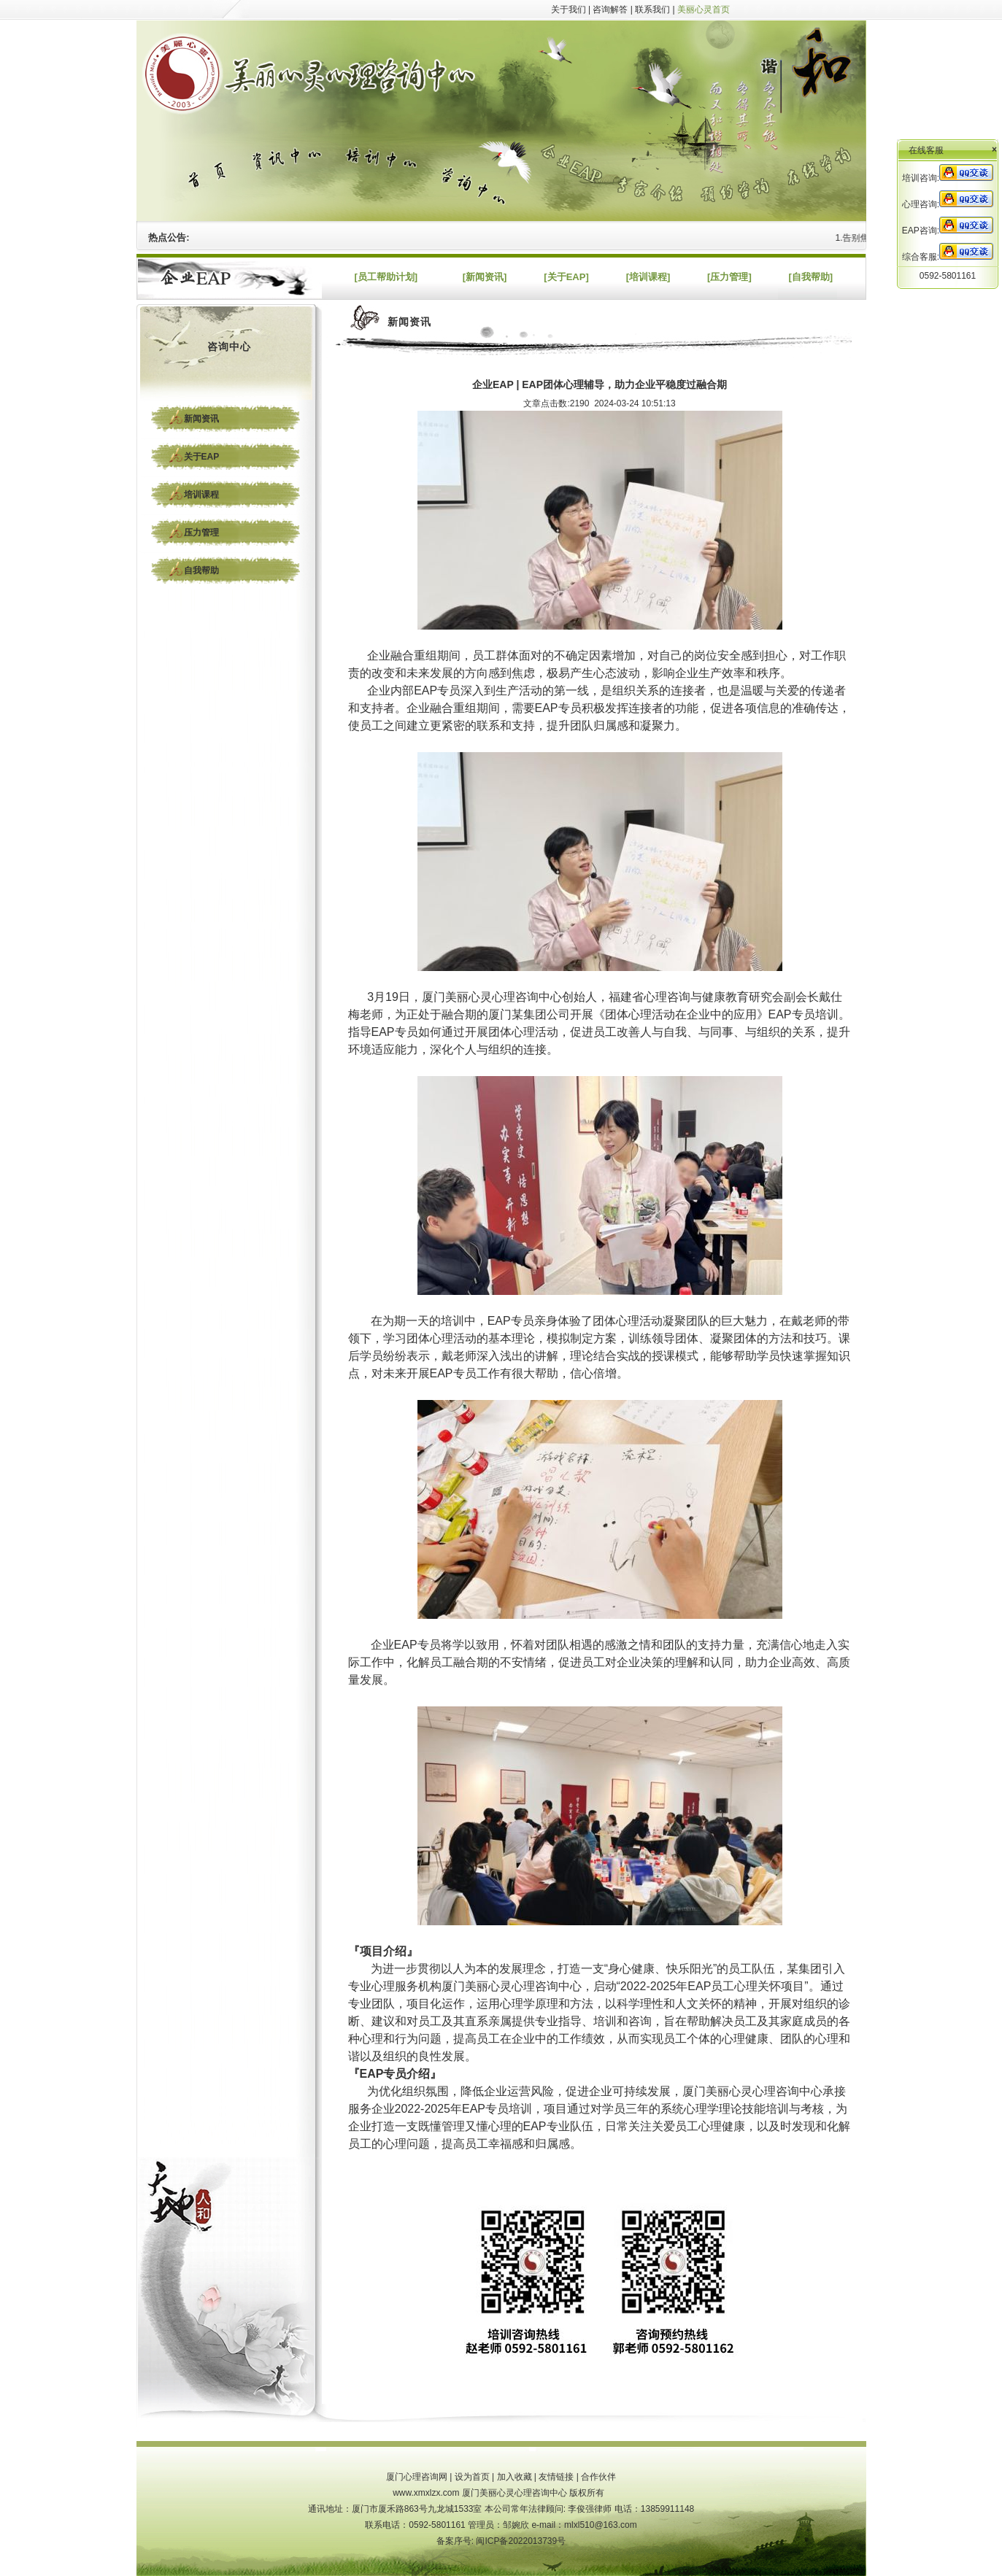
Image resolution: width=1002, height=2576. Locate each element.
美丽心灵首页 (703, 9)
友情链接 (556, 2477)
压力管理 (201, 532)
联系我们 (652, 9)
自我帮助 (201, 570)
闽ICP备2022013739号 (521, 2541)
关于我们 (568, 9)
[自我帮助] (810, 276)
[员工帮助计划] (385, 276)
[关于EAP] (566, 276)
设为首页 (472, 2477)
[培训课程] (648, 276)
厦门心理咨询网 (416, 2477)
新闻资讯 (201, 419)
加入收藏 (514, 2477)
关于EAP (202, 457)
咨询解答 (610, 9)
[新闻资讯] (485, 276)
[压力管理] (729, 276)
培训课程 (201, 495)
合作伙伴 (598, 2477)
